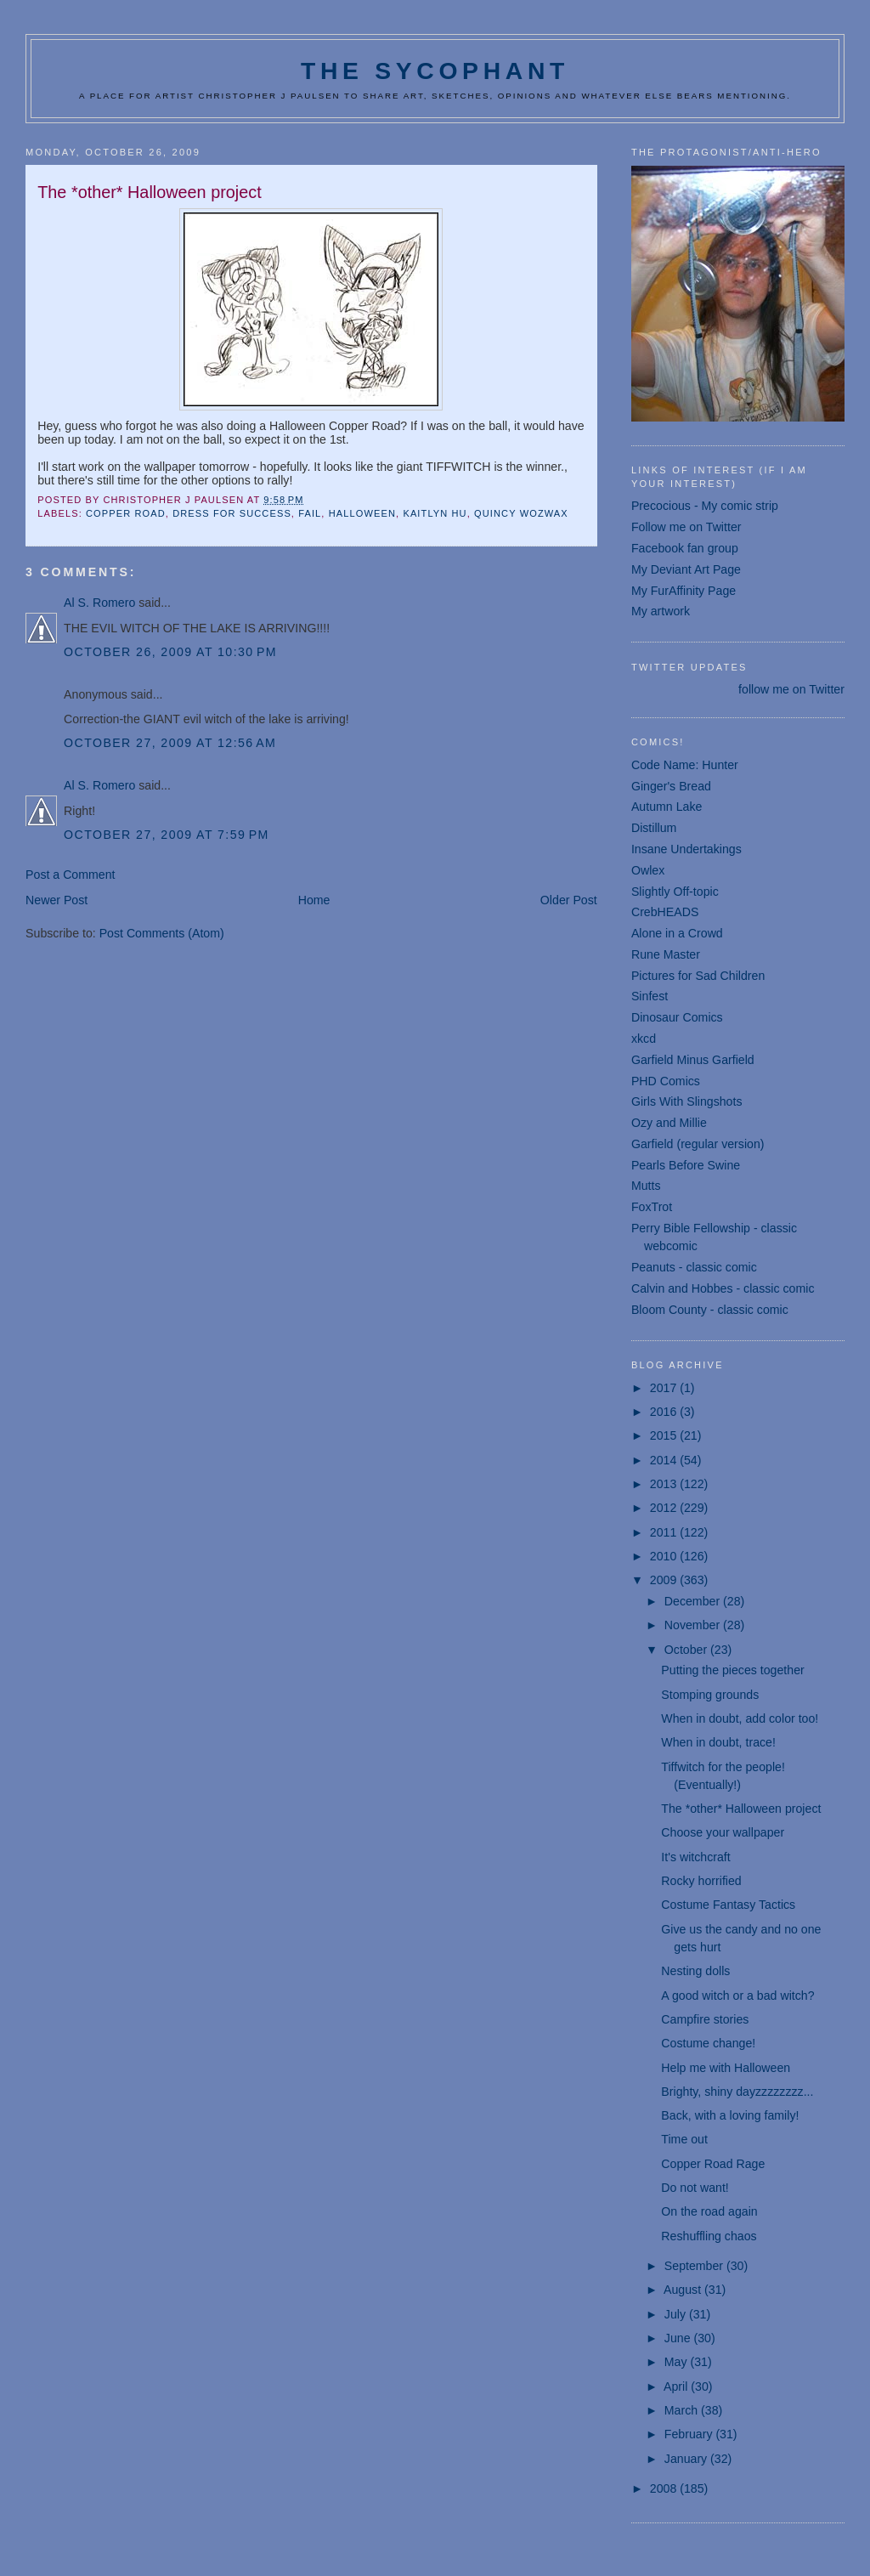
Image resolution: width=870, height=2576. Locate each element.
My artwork (660, 611)
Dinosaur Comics (677, 1017)
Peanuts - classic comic (694, 1267)
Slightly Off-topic (675, 891)
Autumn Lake (666, 806)
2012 (665, 1507)
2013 (665, 1484)
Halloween (362, 513)
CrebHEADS (664, 912)
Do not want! (694, 2187)
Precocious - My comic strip (704, 505)
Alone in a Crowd (677, 933)
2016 (665, 1411)
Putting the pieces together (732, 1670)
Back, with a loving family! (730, 2115)
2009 (665, 1580)
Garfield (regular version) (698, 1144)
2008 (665, 2488)
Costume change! (708, 2043)
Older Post (568, 900)
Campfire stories (705, 2019)
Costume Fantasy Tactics (728, 1904)
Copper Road (126, 513)
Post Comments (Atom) (161, 933)
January (687, 2459)
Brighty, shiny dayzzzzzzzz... (737, 2091)
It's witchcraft (695, 1857)
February (690, 2434)
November (693, 1625)
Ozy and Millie (669, 1122)
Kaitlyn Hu (434, 513)
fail (309, 513)
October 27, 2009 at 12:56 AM (170, 743)
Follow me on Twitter (686, 527)
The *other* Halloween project (741, 1808)
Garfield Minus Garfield (692, 1060)
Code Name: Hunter (684, 765)
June (679, 2338)
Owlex (647, 870)
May (677, 2362)
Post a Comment (70, 874)
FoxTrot (651, 1207)
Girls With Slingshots (687, 1101)
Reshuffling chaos (708, 2236)
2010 (665, 1556)
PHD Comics (665, 1081)
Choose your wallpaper (722, 1832)
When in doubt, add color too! (739, 1718)
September (695, 2266)
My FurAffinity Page (683, 590)
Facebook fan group (684, 548)
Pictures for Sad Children (698, 975)
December (693, 1601)
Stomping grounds (710, 1694)
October (687, 1649)
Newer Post (56, 900)
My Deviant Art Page (686, 569)
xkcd (643, 1038)
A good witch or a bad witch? (737, 1995)
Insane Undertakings (686, 849)
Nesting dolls (695, 1971)
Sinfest (649, 996)
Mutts (646, 1185)
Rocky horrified (701, 1881)
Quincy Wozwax (521, 513)
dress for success (231, 513)
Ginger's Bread (671, 786)
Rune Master (665, 954)
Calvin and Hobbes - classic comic (723, 1288)
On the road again (709, 2211)
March (682, 2410)
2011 (665, 1532)
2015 (665, 1435)
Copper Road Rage (713, 2164)
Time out (684, 2139)
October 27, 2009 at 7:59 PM (166, 834)
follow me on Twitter (791, 689)
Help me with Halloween (725, 2068)
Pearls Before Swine (685, 1165)
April (677, 2386)
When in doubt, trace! (718, 1742)
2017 (665, 1388)
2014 (665, 1460)
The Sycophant (435, 70)
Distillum (653, 828)
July (676, 2314)
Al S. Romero (99, 602)
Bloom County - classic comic (709, 1309)
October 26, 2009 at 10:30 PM (170, 652)
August (684, 2289)
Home (314, 900)
